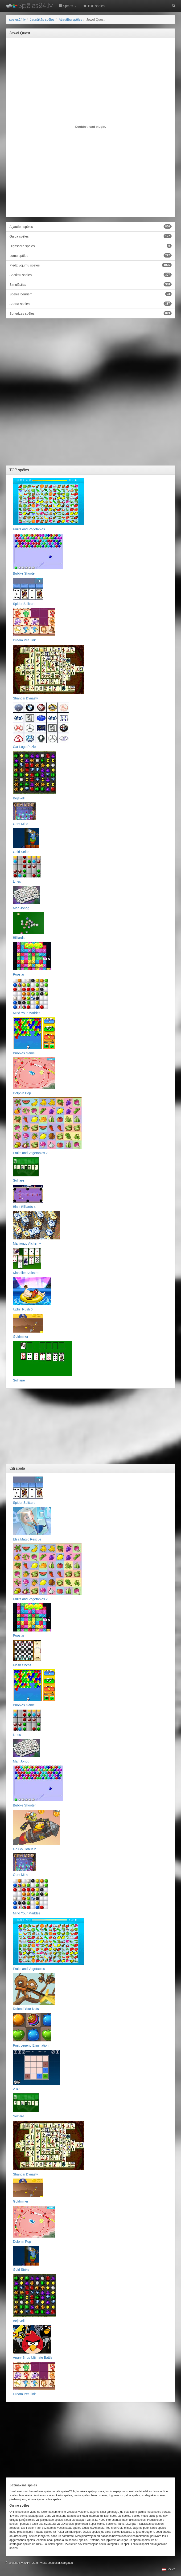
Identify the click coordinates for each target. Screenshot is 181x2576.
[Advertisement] (95, 52)
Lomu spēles (90, 255)
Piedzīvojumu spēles (90, 265)
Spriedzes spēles (90, 313)
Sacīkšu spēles (90, 275)
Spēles (168, 2569)
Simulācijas (90, 284)
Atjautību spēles (90, 226)
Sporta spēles (90, 304)
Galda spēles (90, 236)
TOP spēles (94, 6)
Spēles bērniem (90, 294)
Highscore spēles (90, 246)
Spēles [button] (67, 6)
